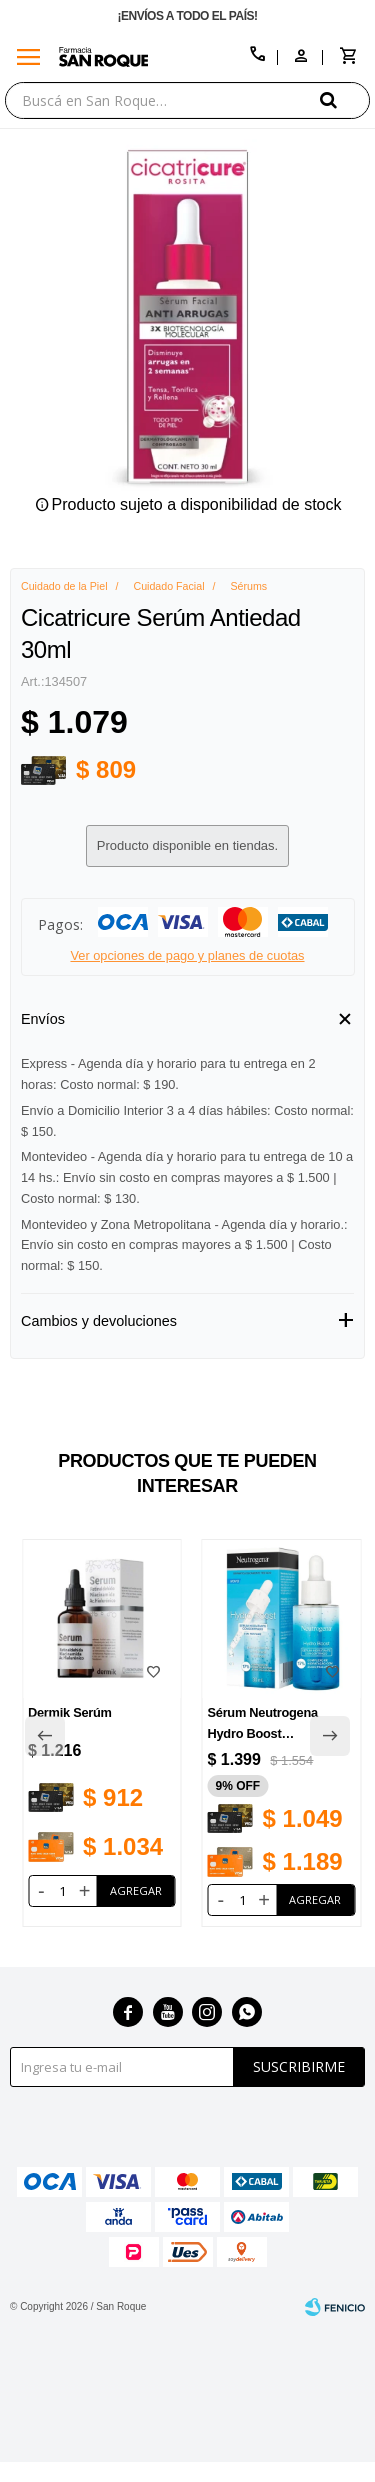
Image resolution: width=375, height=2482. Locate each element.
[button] (345, 99)
